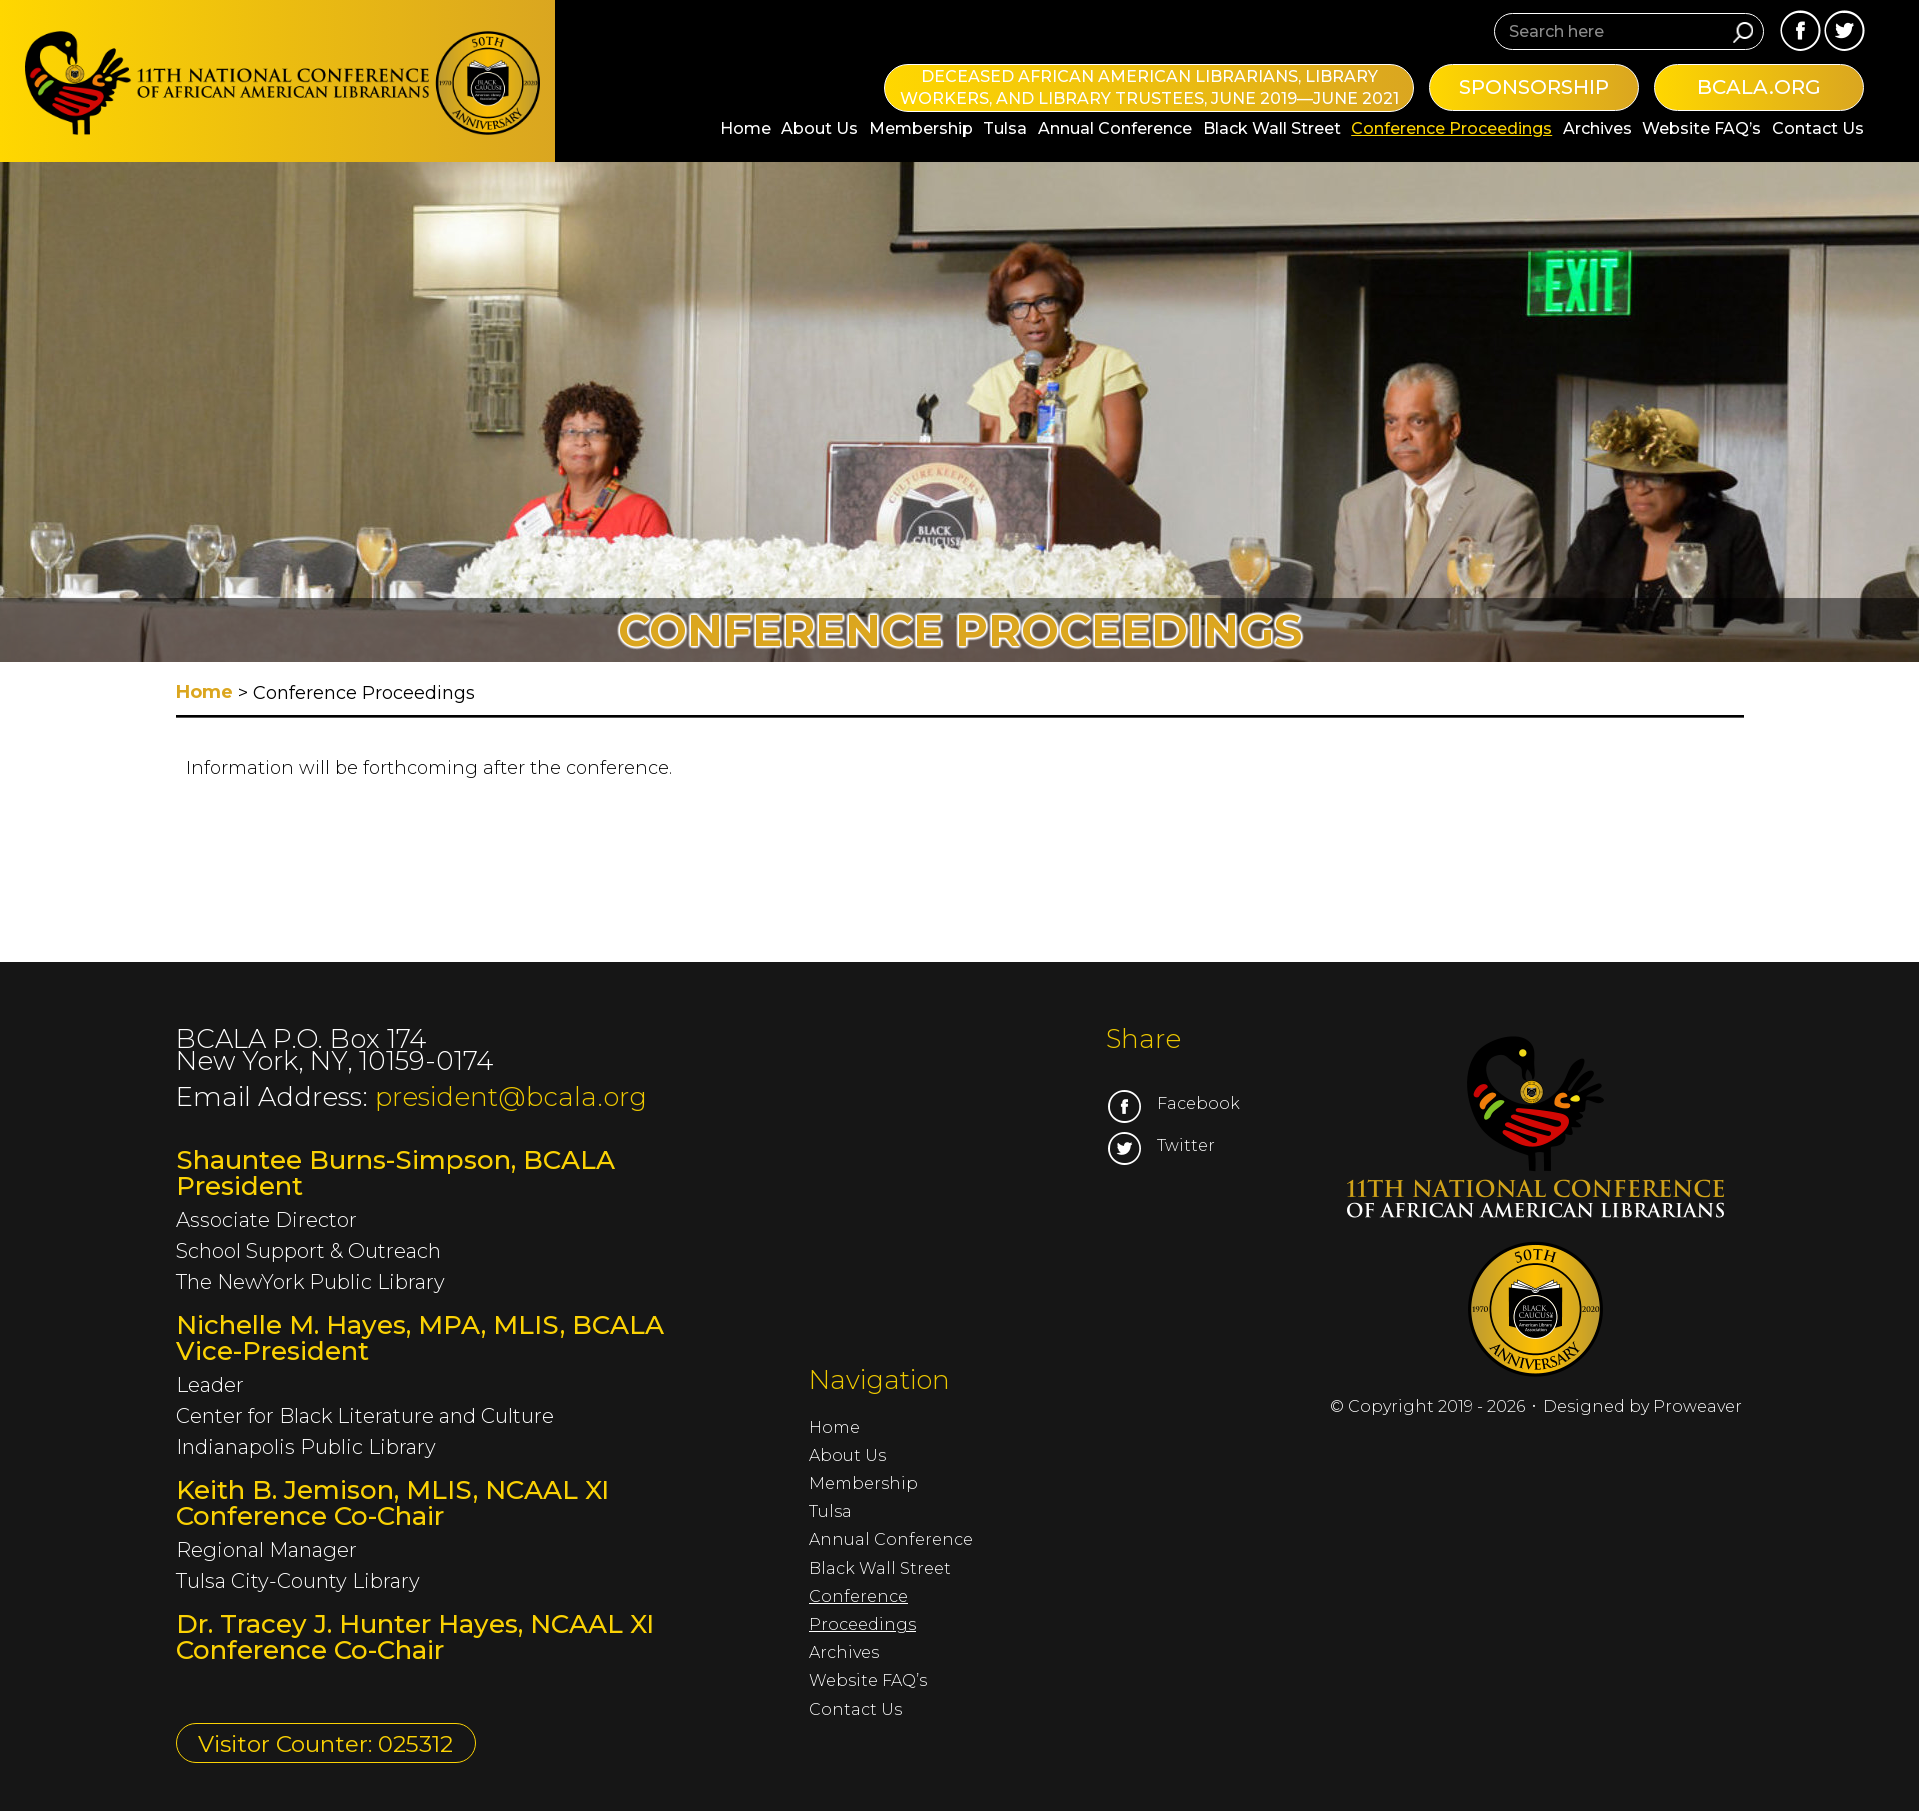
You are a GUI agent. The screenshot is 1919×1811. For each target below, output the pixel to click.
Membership (921, 128)
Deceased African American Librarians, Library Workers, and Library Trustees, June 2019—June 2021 (1149, 87)
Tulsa (1005, 128)
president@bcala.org (511, 1097)
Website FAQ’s (1701, 128)
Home (745, 128)
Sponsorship (1534, 87)
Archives (1597, 128)
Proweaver (1697, 1406)
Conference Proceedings (1451, 128)
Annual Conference (1115, 128)
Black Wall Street (1272, 128)
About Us (819, 128)
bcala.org (1759, 87)
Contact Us (1818, 128)
